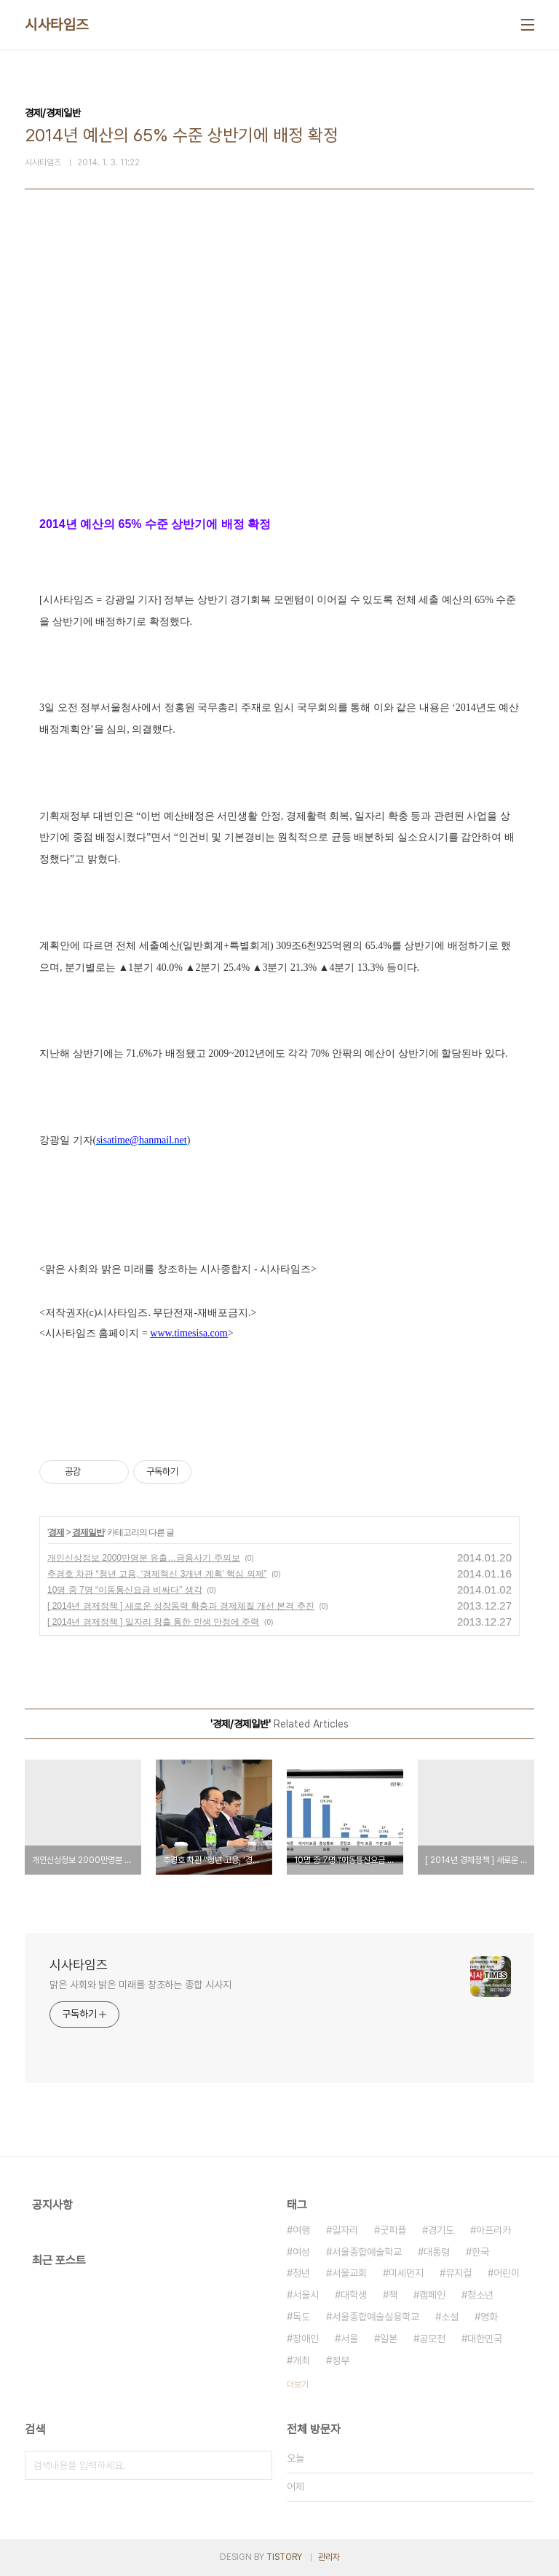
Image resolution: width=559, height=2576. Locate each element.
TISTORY (284, 2557)
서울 (349, 2338)
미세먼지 (406, 2273)
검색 (257, 2465)
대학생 (354, 2295)
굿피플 (393, 2230)
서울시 (306, 2295)
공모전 (432, 2338)
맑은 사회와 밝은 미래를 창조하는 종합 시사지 (140, 1984)
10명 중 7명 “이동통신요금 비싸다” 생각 (124, 1590)
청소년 (480, 2295)
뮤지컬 (458, 2273)
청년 (301, 2273)
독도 (301, 2317)
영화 (489, 2317)
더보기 (298, 2384)
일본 (388, 2338)
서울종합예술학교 (367, 2252)
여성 (301, 2252)
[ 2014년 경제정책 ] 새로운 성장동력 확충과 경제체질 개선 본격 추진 (180, 1606)
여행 (301, 2230)
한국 (480, 2252)
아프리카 (493, 2230)
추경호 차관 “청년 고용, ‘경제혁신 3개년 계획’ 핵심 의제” (157, 1574)
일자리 (345, 2230)
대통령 (437, 2252)
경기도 (441, 2230)
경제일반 (88, 1532)
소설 (450, 2317)
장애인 (306, 2338)
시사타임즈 (57, 25)
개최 (301, 2360)
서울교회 (349, 2273)
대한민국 (484, 2338)
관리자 (329, 2557)
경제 (56, 1532)
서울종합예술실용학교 (375, 2317)
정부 (340, 2360)
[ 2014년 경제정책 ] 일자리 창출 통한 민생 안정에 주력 (153, 1622)
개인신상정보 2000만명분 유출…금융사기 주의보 (143, 1558)
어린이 (506, 2273)
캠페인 (432, 2295)
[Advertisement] (279, 379)
